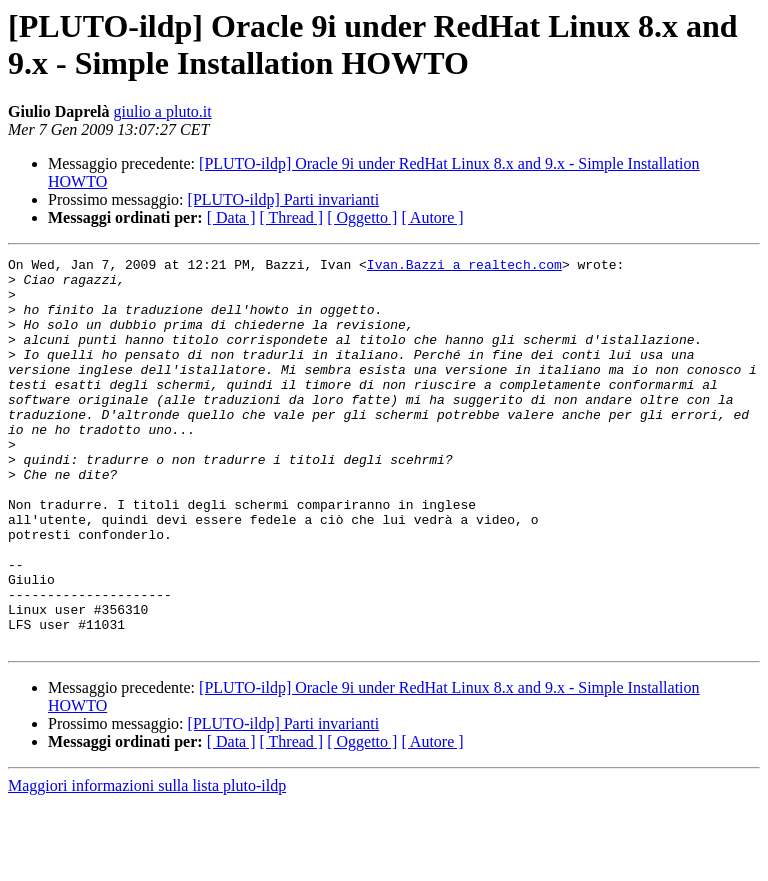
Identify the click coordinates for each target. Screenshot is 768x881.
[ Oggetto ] (362, 217)
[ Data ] (231, 217)
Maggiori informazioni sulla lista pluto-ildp (147, 863)
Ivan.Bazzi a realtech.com (464, 267)
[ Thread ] (292, 217)
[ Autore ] (432, 217)
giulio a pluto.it (163, 111)
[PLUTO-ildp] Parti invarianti (284, 199)
